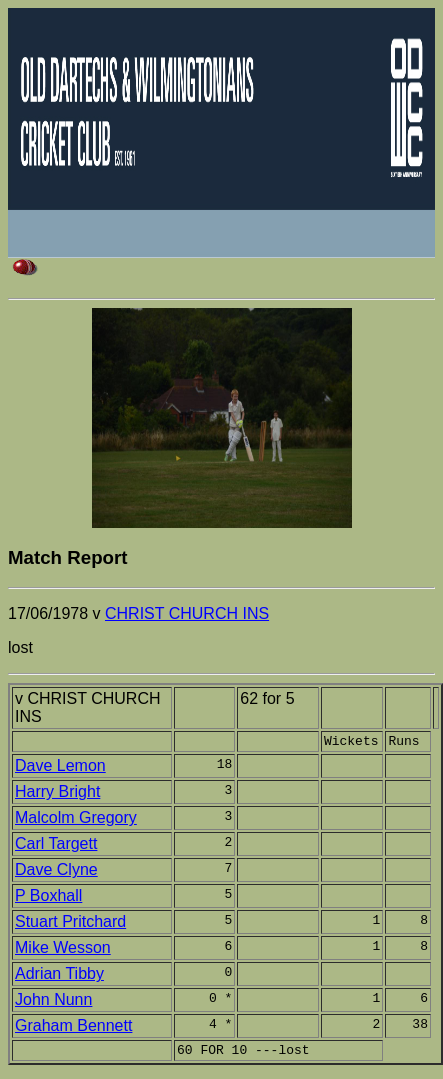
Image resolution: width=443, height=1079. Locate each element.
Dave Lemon (60, 768)
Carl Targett (56, 846)
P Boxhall (48, 898)
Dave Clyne (56, 872)
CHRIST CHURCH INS (187, 613)
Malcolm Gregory (76, 820)
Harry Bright (57, 794)
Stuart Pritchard (70, 924)
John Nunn (53, 1002)
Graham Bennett (73, 1028)
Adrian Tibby (59, 976)
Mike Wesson (63, 950)
